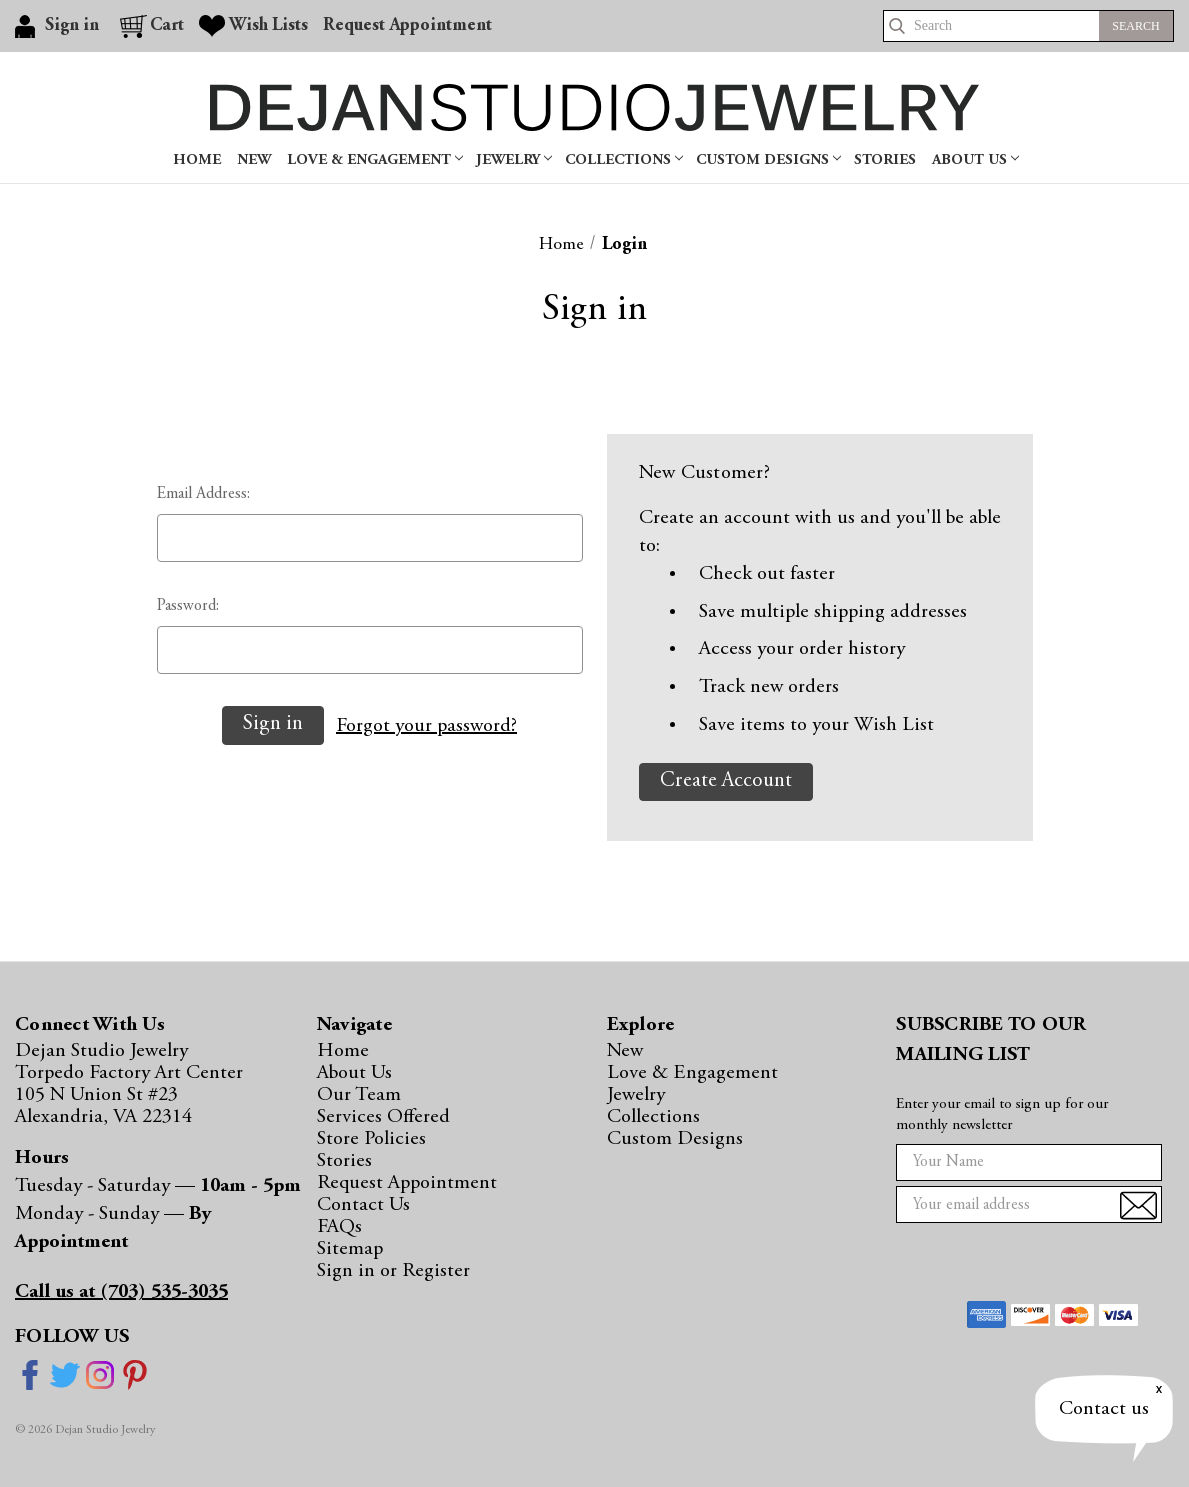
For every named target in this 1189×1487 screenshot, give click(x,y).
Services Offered (383, 1117)
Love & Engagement (375, 160)
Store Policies (371, 1139)
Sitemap (350, 1249)
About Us (975, 160)
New (254, 160)
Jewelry (514, 160)
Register (436, 1271)
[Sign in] (60, 26)
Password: (188, 606)
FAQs (339, 1227)
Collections (624, 160)
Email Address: (203, 494)
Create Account (726, 781)
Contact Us (363, 1205)
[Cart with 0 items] (152, 26)
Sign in (348, 1271)
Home (197, 160)
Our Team (359, 1095)
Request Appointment (407, 1183)
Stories (885, 160)
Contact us (1104, 1409)
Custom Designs (768, 160)
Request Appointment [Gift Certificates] (407, 26)
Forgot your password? (426, 726)
